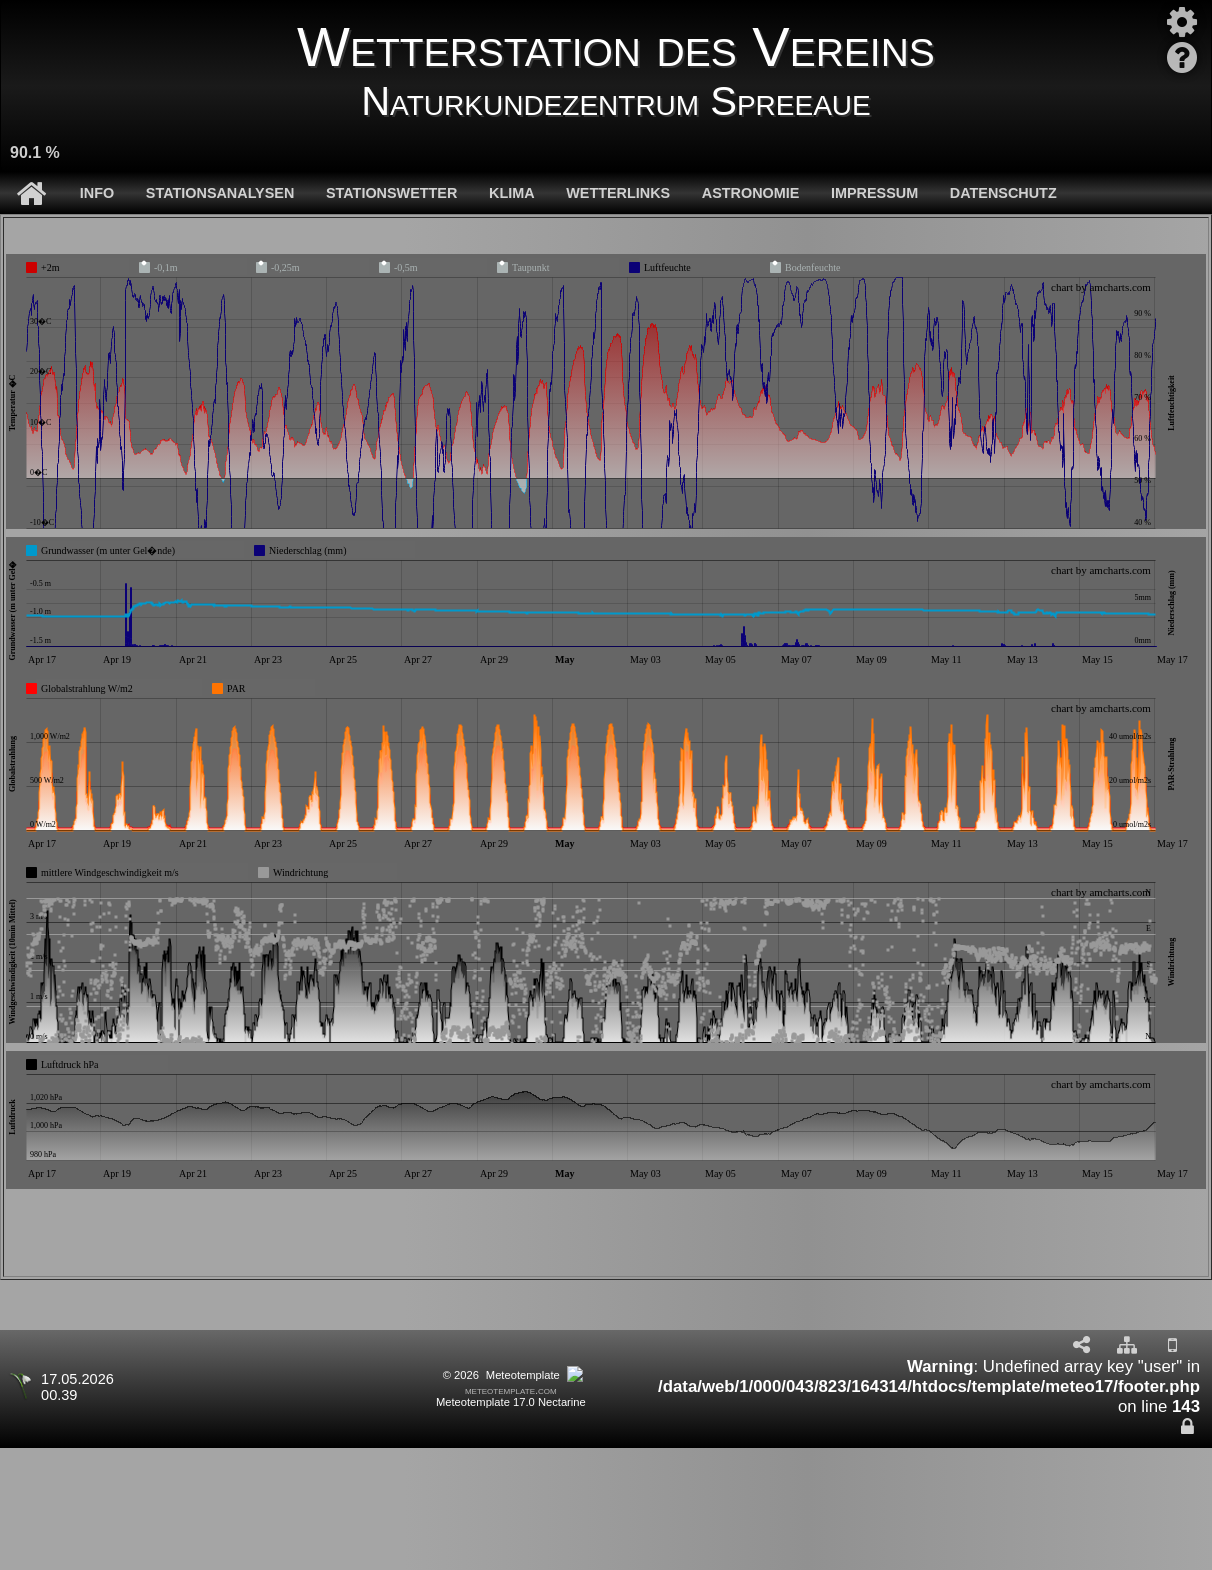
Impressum (874, 193)
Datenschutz (1003, 193)
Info (97, 193)
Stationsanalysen (220, 193)
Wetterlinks (618, 193)
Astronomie (751, 193)
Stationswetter (391, 193)
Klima (512, 193)
